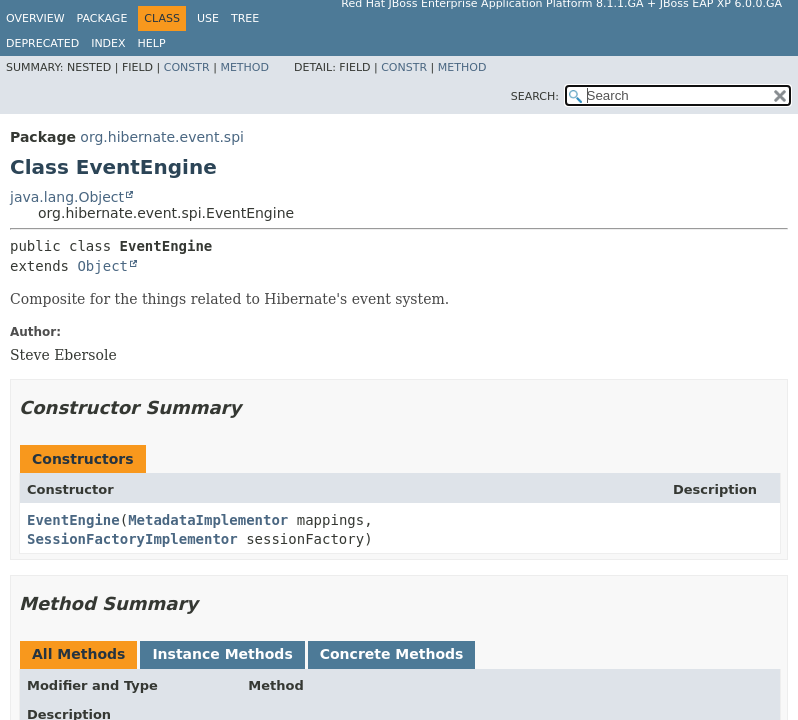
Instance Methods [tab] (222, 654)
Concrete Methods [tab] (392, 654)
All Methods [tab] (78, 654)
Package (102, 18)
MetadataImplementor (208, 520)
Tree (245, 18)
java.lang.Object (67, 197)
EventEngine (73, 520)
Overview (35, 18)
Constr (187, 67)
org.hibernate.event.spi (162, 137)
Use (208, 18)
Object (102, 266)
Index (108, 43)
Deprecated (42, 43)
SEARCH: (535, 96)
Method (244, 67)
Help (152, 43)
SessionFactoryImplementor (132, 539)
